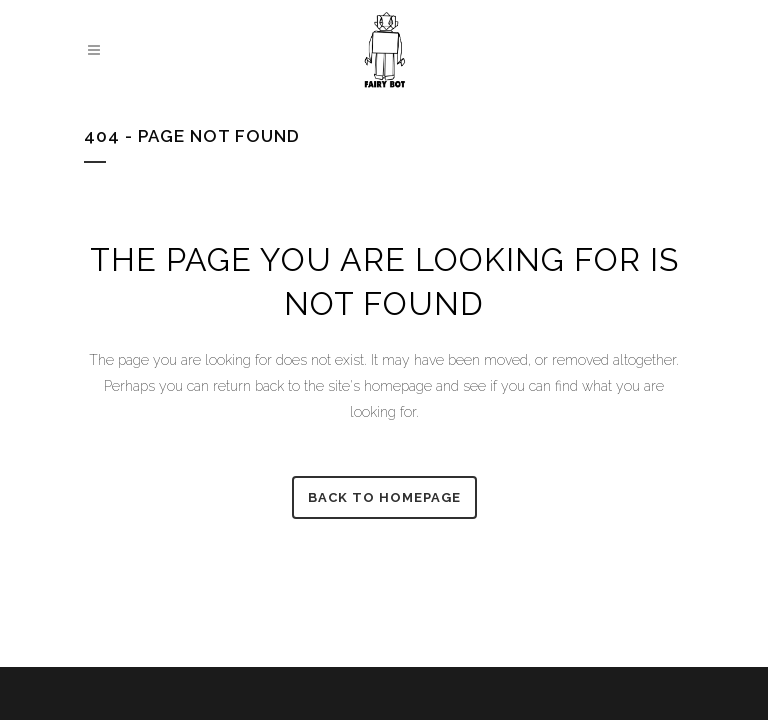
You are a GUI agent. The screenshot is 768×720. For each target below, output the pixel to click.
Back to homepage (384, 497)
